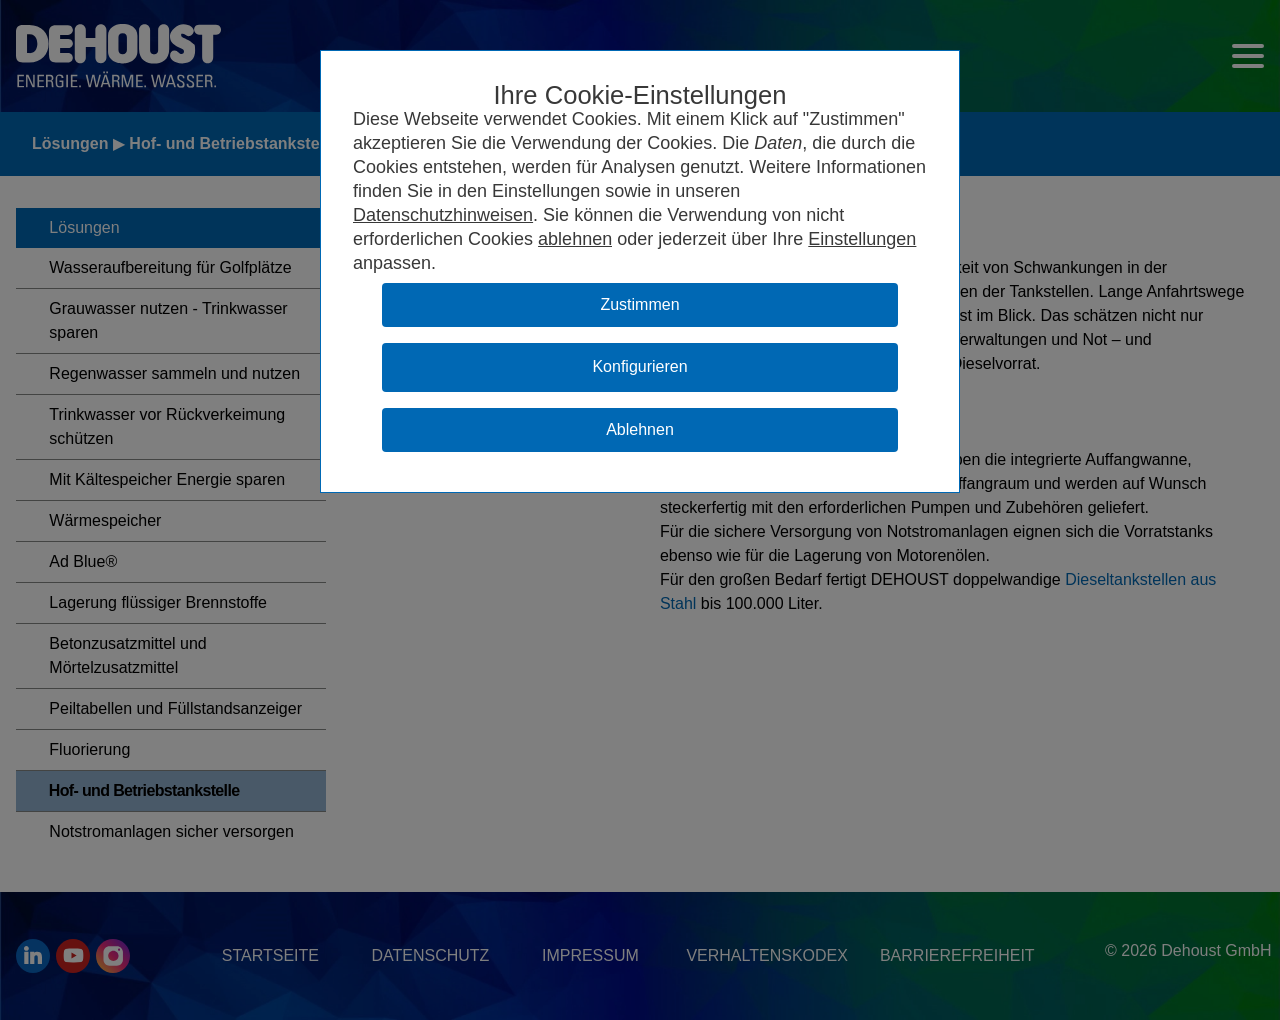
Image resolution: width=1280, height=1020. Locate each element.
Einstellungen (862, 239)
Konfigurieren (639, 366)
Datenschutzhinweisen (443, 215)
